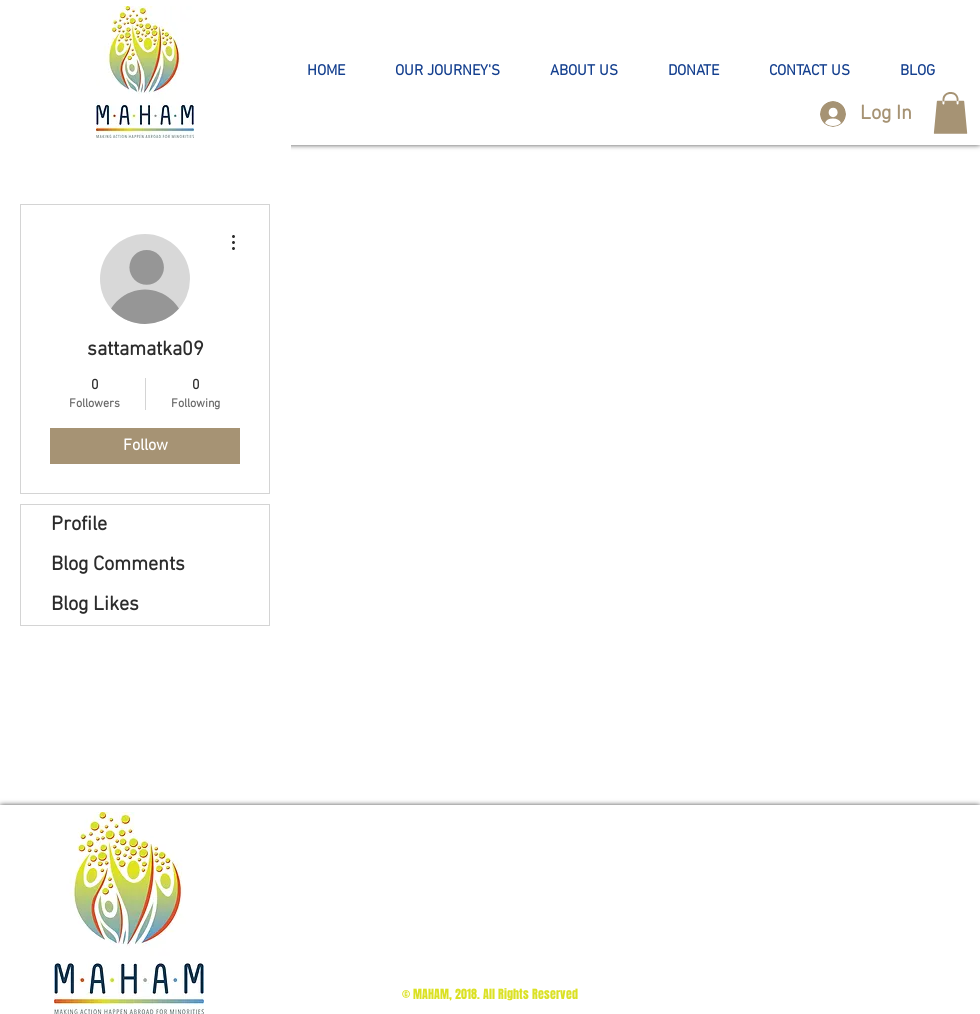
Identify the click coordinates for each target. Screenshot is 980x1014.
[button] (447, 71)
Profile (79, 525)
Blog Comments (118, 565)
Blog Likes (95, 605)
